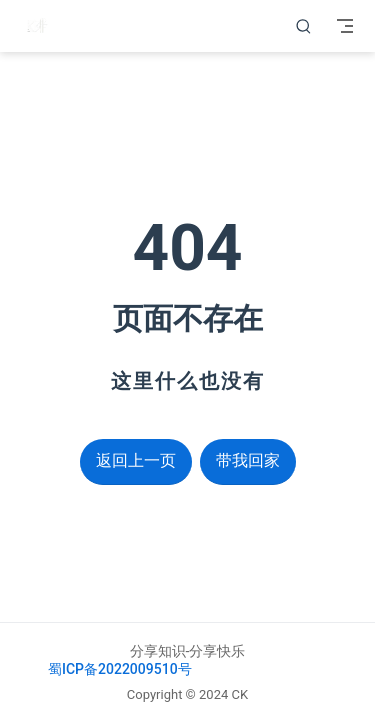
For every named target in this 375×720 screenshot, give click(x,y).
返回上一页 (136, 460)
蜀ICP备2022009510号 (120, 669)
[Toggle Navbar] (345, 26)
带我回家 (248, 460)
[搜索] (304, 26)
